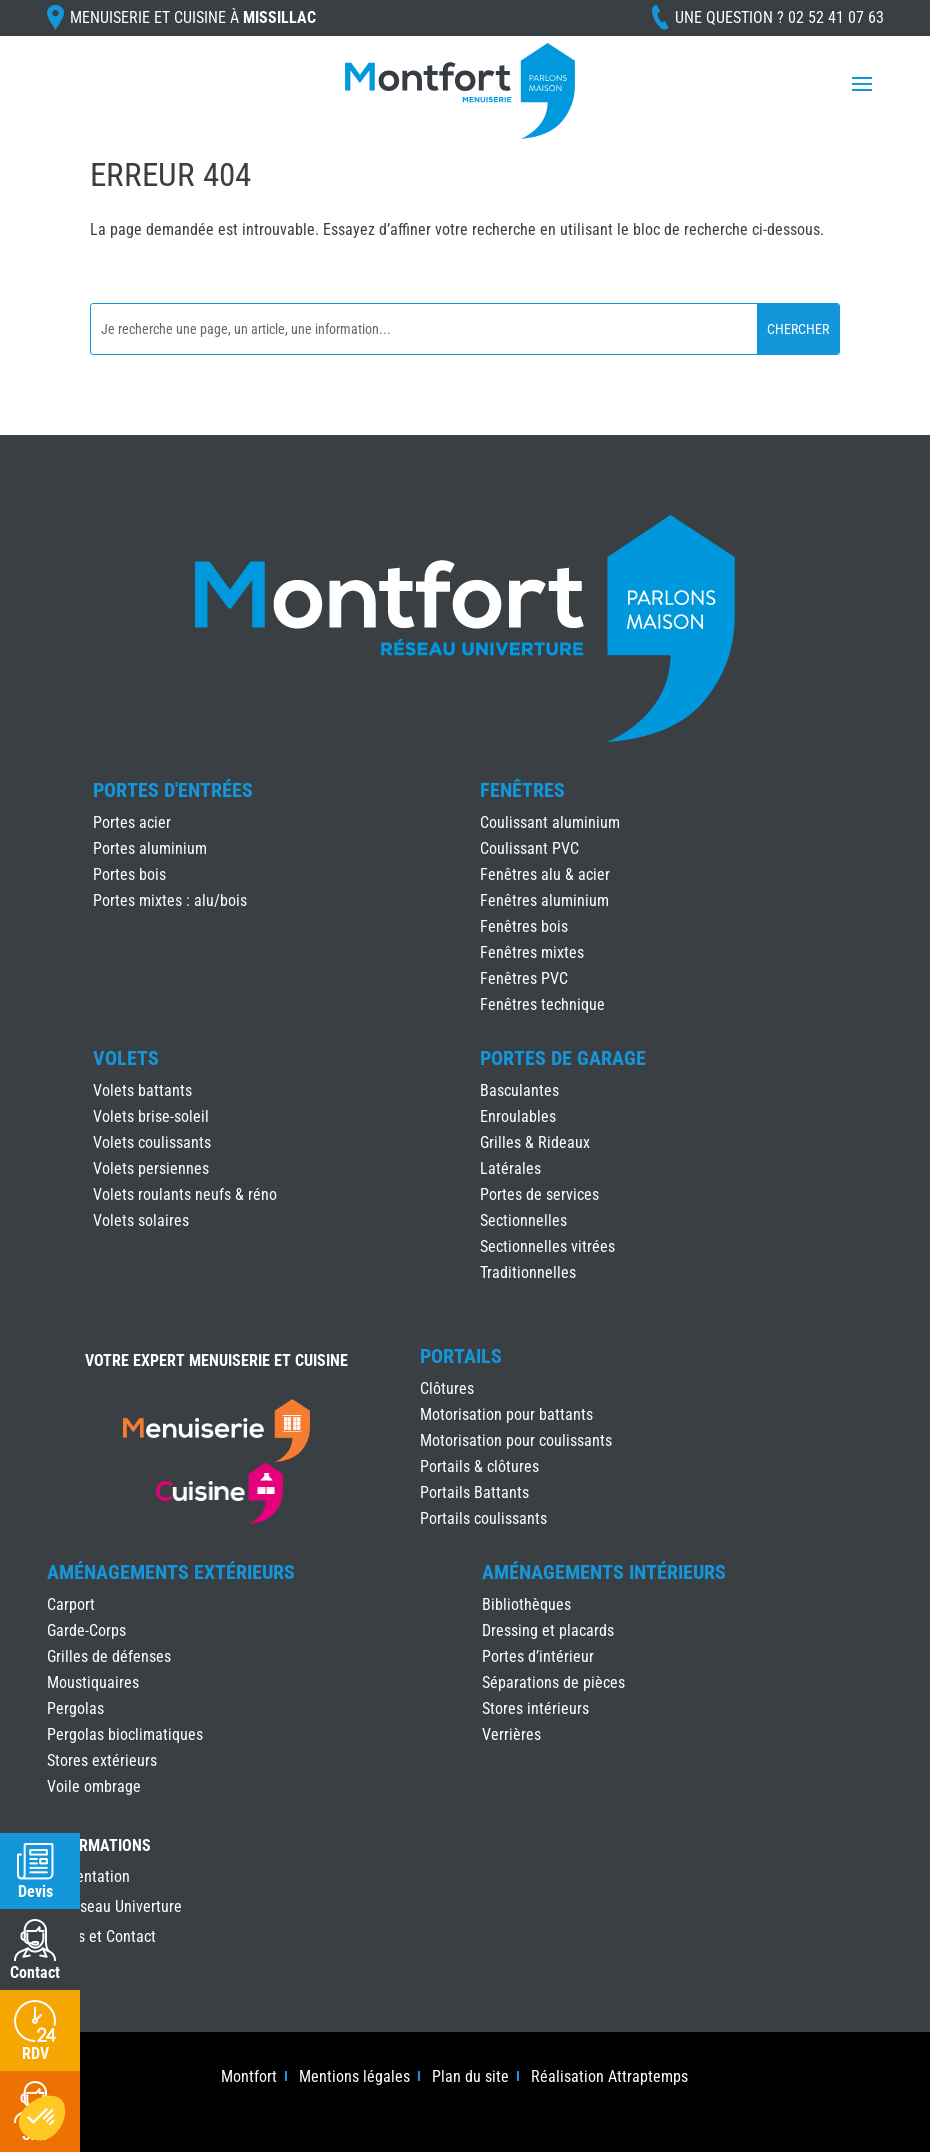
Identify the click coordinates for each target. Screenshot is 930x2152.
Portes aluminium (150, 848)
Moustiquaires (93, 1682)
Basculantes (519, 1090)
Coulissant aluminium (550, 822)
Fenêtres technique (542, 1004)
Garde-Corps (86, 1630)
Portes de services (539, 1194)
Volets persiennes (151, 1168)
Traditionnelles (528, 1272)
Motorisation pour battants (506, 1414)
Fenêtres (522, 790)
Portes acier (132, 822)
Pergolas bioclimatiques (125, 1734)
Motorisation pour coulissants (516, 1440)
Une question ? (779, 17)
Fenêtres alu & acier (545, 874)
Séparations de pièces (553, 1682)
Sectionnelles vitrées (547, 1246)
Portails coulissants (483, 1518)
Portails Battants (474, 1492)
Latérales (510, 1168)
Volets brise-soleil (151, 1116)
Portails (461, 1356)
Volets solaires (141, 1220)
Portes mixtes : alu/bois (170, 900)
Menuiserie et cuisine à (193, 17)
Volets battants (142, 1090)
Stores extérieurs (102, 1760)
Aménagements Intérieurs (604, 1572)
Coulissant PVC (529, 848)
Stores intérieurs (535, 1708)
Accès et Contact (101, 1938)
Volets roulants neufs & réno (185, 1194)
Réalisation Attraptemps (609, 2078)
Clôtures (447, 1388)
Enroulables (518, 1116)
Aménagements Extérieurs (171, 1572)
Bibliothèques (526, 1604)
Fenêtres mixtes (532, 952)
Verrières (511, 1734)
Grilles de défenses (109, 1656)
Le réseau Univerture (114, 1908)
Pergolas (75, 1708)
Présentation (88, 1878)
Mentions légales (354, 2078)
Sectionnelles (523, 1220)
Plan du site (470, 2078)
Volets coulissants (152, 1142)
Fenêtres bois (524, 926)
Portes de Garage (563, 1058)
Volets (126, 1058)
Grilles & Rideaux (535, 1142)
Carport (71, 1604)
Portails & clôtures (479, 1466)
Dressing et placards (548, 1630)
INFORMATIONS (99, 1846)
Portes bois (129, 874)
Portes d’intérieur (538, 1656)
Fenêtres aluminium (544, 900)
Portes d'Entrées (173, 790)
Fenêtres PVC (524, 978)
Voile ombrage (94, 1786)
